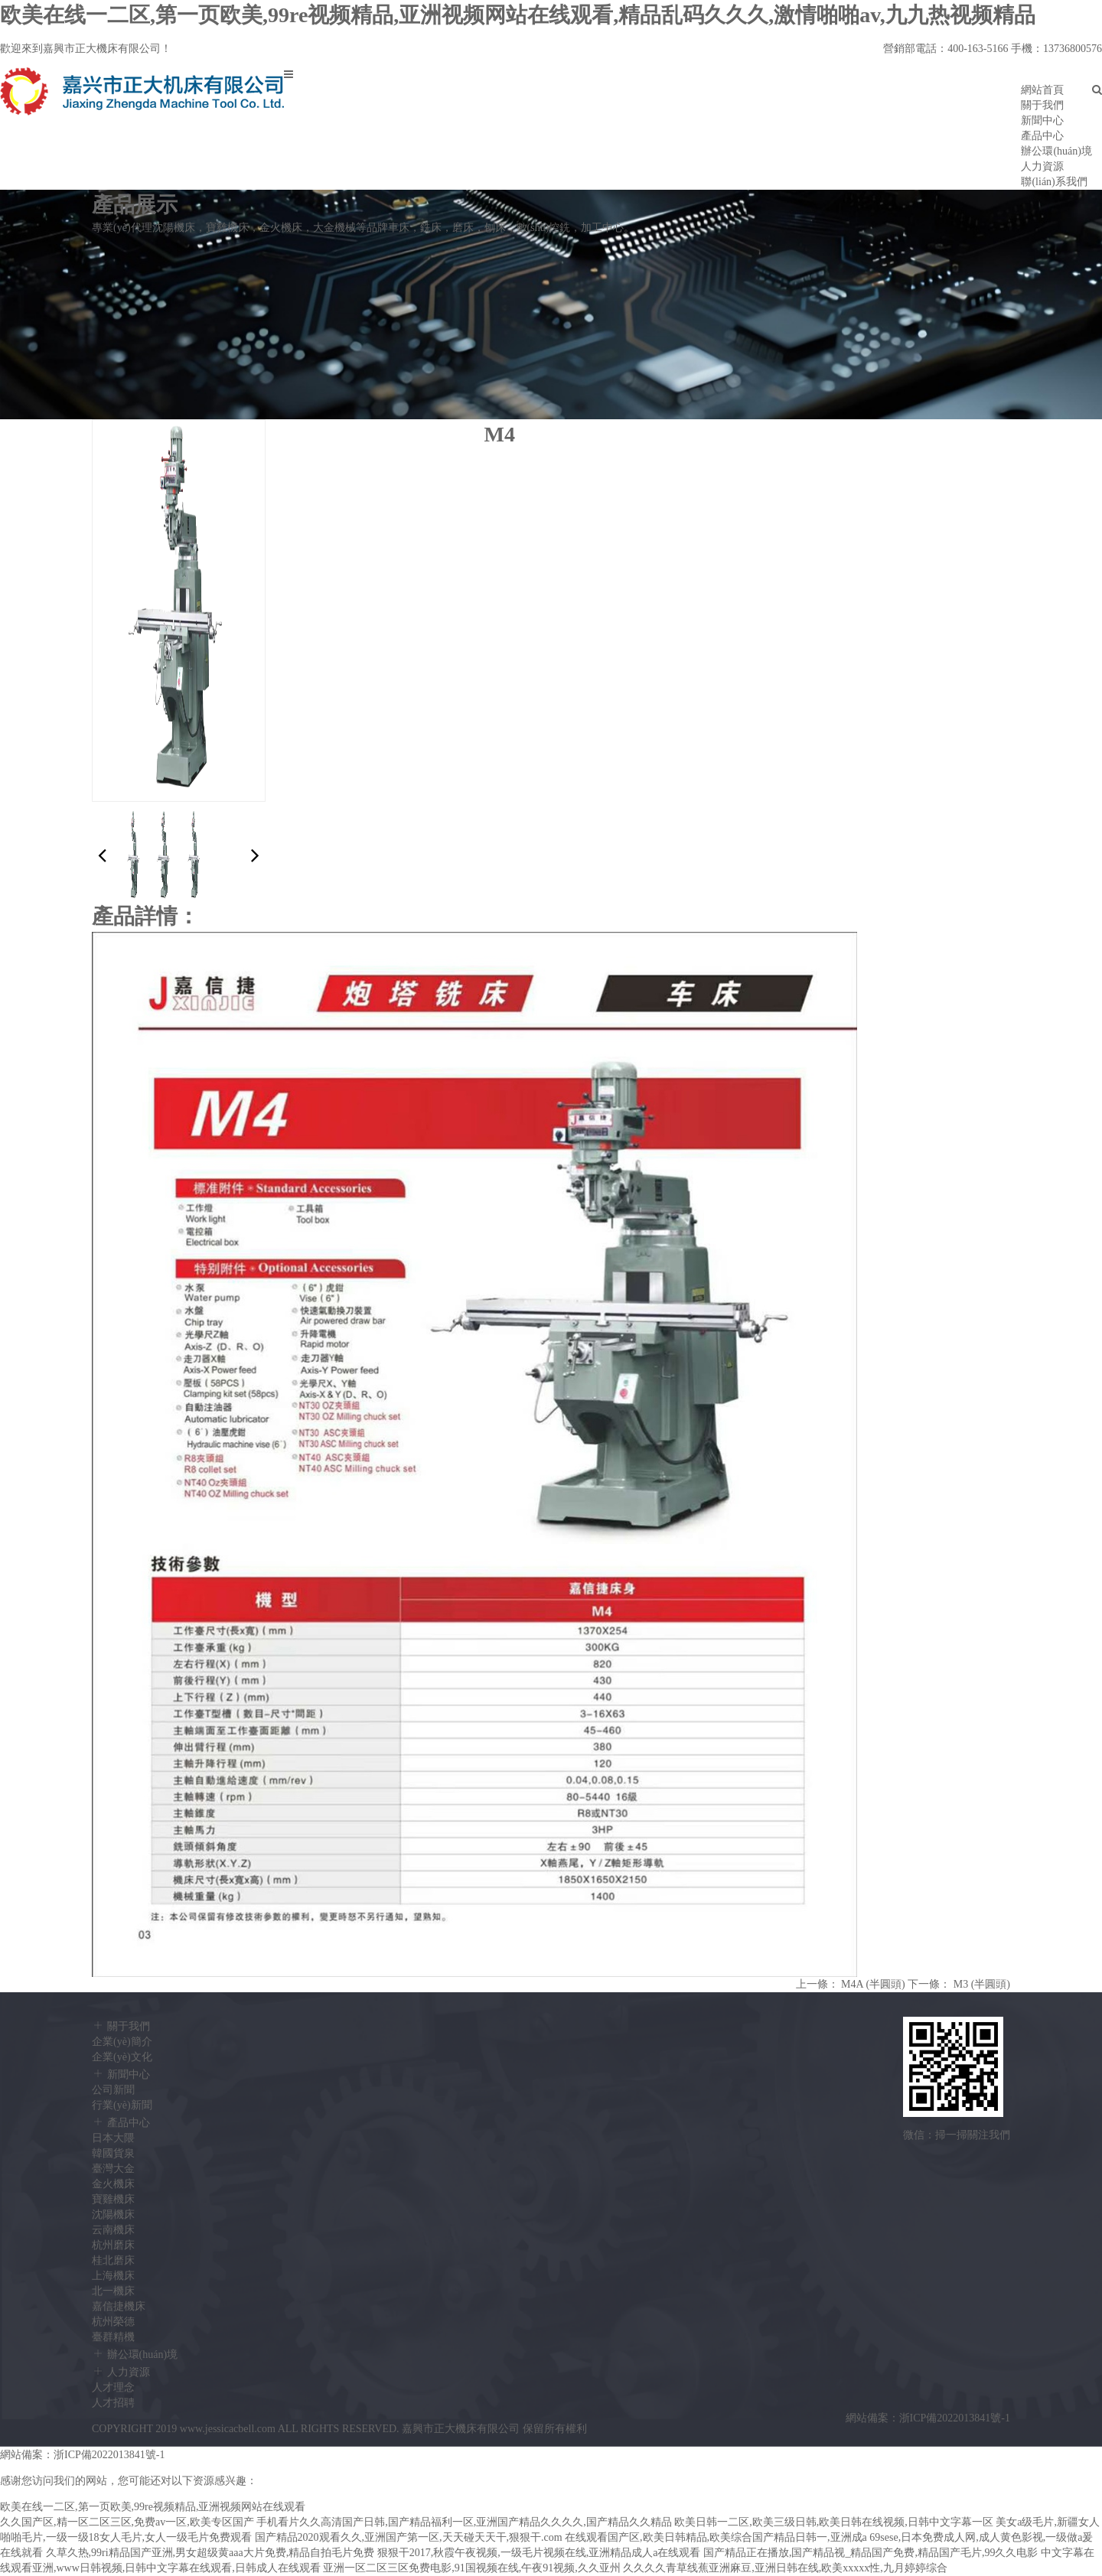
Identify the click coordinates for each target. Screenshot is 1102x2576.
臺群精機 (113, 2337)
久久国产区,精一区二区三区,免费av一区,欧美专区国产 (127, 2522)
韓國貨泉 (113, 2153)
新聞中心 (1042, 120)
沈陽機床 (113, 2214)
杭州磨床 (113, 2245)
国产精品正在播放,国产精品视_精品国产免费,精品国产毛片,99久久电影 (870, 2552)
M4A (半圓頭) (873, 1984)
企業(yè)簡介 (122, 2041)
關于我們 (1042, 105)
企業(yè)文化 (122, 2057)
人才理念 (113, 2387)
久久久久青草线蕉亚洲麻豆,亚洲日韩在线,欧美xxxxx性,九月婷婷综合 (785, 2568)
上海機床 (113, 2275)
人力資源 (1042, 166)
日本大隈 (113, 2138)
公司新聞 (113, 2090)
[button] (255, 856)
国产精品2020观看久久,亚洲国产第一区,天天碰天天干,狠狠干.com (408, 2537)
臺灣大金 (113, 2168)
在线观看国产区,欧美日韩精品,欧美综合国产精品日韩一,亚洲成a (716, 2537)
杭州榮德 (113, 2321)
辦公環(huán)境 (1056, 151)
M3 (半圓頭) (982, 1984)
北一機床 (113, 2291)
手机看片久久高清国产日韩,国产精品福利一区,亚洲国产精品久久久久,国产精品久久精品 (464, 2522)
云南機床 (113, 2230)
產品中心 (1042, 136)
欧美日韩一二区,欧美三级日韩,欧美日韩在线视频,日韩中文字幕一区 (833, 2522)
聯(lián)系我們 (1054, 181)
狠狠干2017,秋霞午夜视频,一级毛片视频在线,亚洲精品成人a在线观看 (539, 2552)
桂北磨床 (113, 2260)
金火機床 (113, 2184)
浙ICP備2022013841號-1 (954, 2418)
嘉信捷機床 (118, 2306)
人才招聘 (113, 2402)
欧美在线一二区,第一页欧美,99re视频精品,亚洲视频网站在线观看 (152, 2506)
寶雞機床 (113, 2199)
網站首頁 (1042, 90)
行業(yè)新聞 (122, 2105)
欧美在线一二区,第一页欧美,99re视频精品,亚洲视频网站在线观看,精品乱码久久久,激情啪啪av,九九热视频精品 (517, 15)
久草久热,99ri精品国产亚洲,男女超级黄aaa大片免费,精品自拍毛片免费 (210, 2552)
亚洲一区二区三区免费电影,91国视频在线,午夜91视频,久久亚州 (472, 2568)
